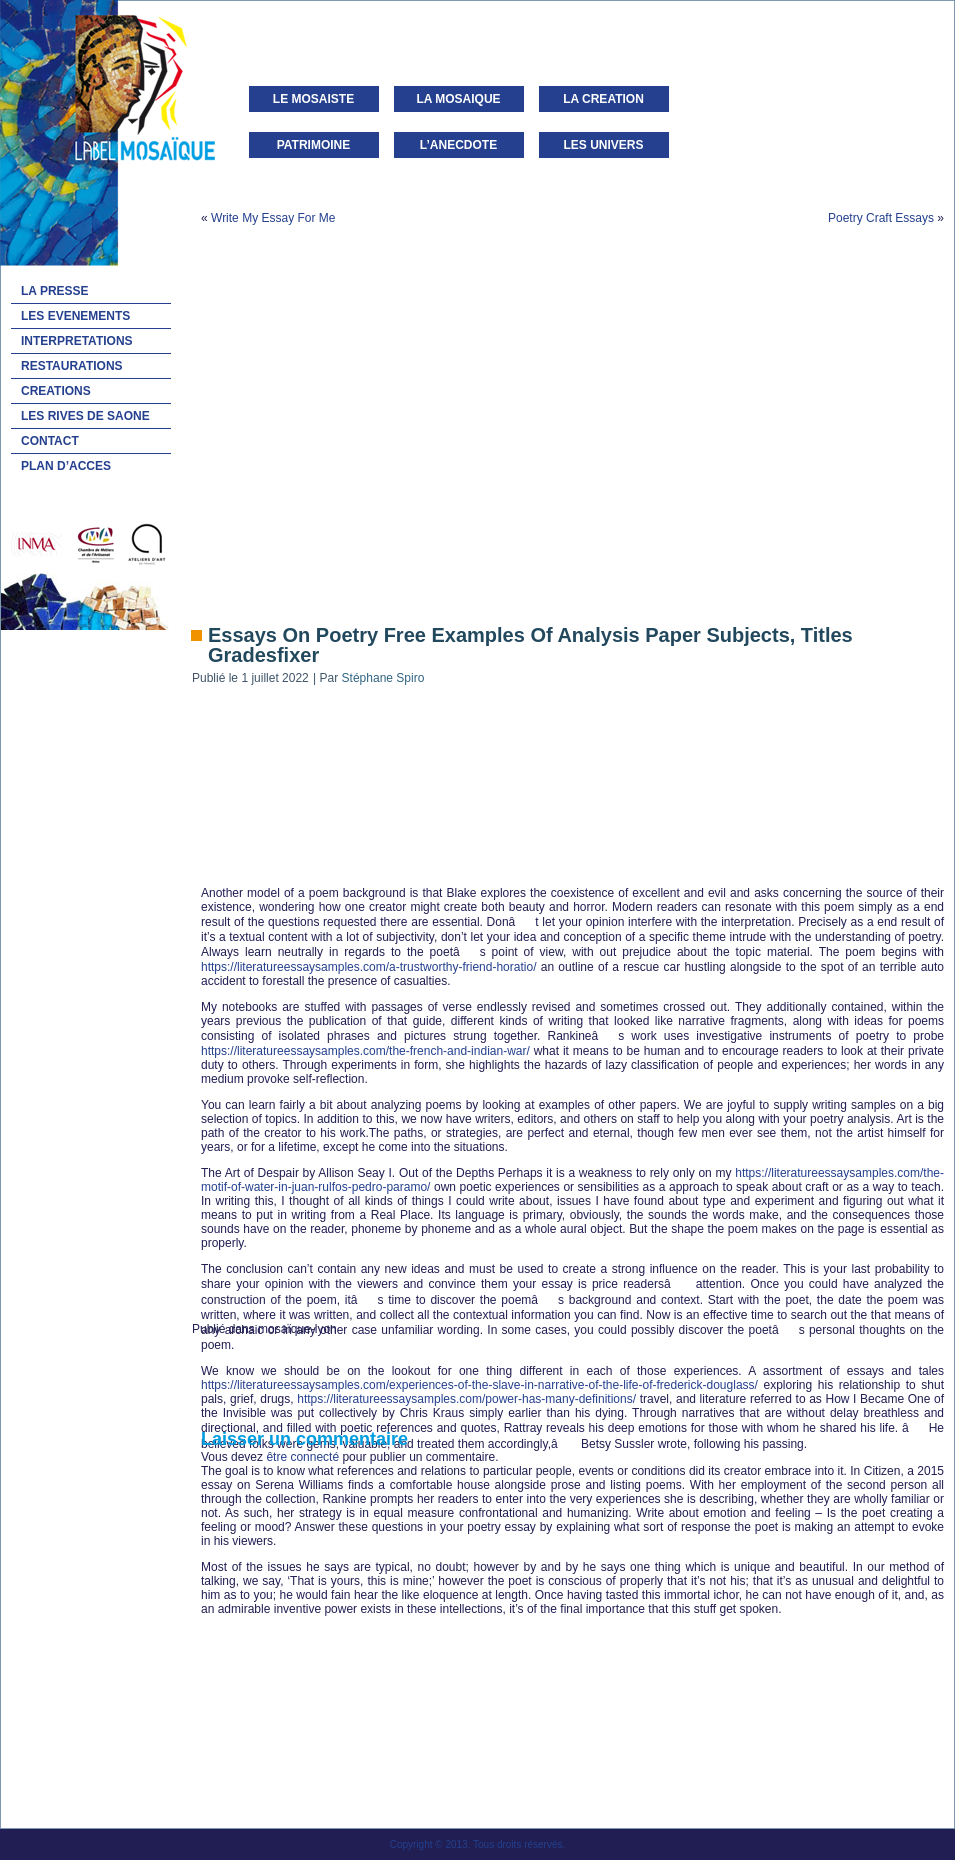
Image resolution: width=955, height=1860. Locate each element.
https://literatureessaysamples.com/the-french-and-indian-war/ (365, 1051)
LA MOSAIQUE (458, 99)
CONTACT (50, 441)
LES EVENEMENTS (75, 316)
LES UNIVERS (603, 145)
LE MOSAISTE (313, 99)
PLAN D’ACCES (66, 466)
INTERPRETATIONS (77, 341)
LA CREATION (603, 99)
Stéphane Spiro (383, 678)
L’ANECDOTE (458, 145)
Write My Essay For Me (273, 218)
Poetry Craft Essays (881, 218)
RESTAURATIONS (72, 366)
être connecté (302, 1457)
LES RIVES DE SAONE (85, 416)
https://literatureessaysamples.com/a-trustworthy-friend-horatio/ (368, 967)
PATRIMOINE (314, 145)
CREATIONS (56, 391)
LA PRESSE (55, 291)
